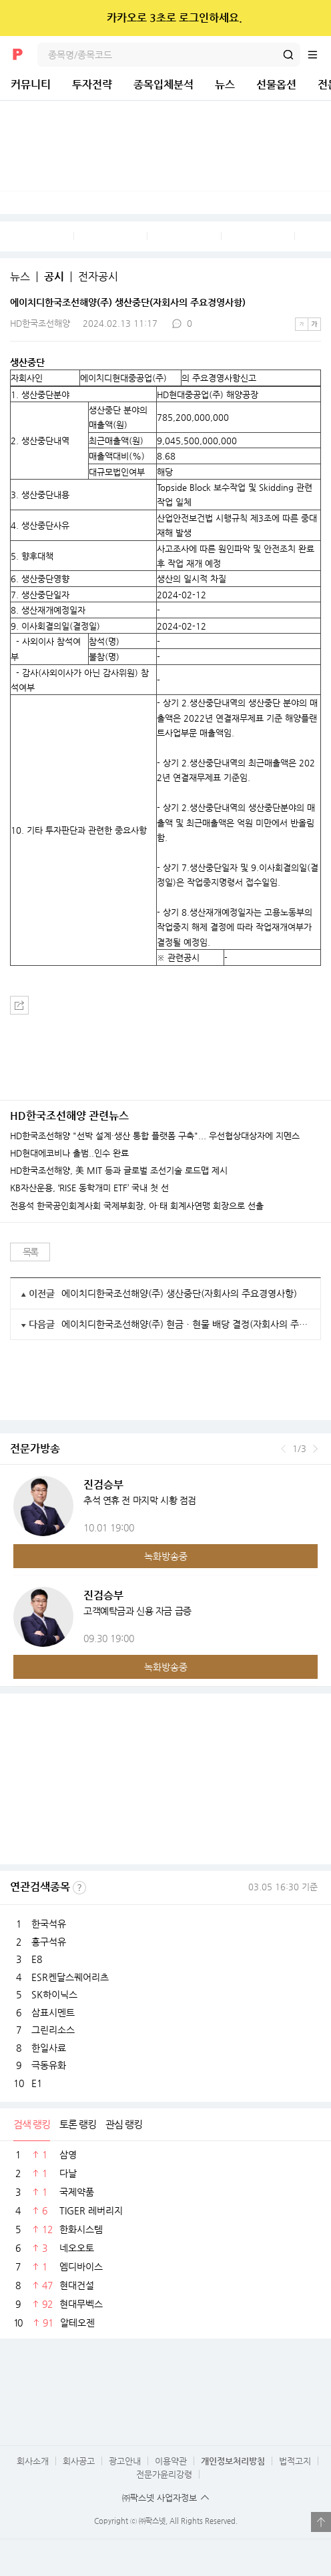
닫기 (312, 18)
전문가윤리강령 (164, 2474)
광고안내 (125, 2461)
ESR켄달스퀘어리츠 (70, 1977)
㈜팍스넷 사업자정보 (159, 2497)
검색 (288, 55)
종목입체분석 (163, 84)
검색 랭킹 (31, 2124)
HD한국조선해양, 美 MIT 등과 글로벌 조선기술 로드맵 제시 (119, 1170)
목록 (30, 1252)
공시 (54, 276)
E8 (36, 1959)
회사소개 (33, 2461)
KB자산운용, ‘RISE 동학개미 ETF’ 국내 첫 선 (89, 1188)
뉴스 (225, 84)
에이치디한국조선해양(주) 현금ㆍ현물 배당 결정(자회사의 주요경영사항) (185, 1324)
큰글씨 (314, 324)
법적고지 (295, 2461)
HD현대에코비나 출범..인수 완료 (69, 1153)
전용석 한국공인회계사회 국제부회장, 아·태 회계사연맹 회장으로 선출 (137, 1206)
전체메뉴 (319, 55)
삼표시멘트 (53, 2012)
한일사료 (48, 2047)
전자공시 (98, 276)
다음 (315, 1449)
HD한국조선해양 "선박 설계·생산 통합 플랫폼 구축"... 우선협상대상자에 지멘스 (155, 1136)
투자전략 (92, 84)
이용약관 (171, 2461)
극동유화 (48, 2065)
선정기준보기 (79, 1887)
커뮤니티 (31, 84)
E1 (36, 2083)
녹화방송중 (166, 1556)
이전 (283, 1449)
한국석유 (48, 1923)
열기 (321, 2522)
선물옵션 (276, 84)
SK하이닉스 (54, 1994)
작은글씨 (301, 324)
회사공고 (79, 2461)
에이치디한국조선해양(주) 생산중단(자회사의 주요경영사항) (179, 1293)
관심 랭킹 (123, 2124)
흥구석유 (48, 1941)
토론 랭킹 (77, 2124)
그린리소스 (53, 2029)
